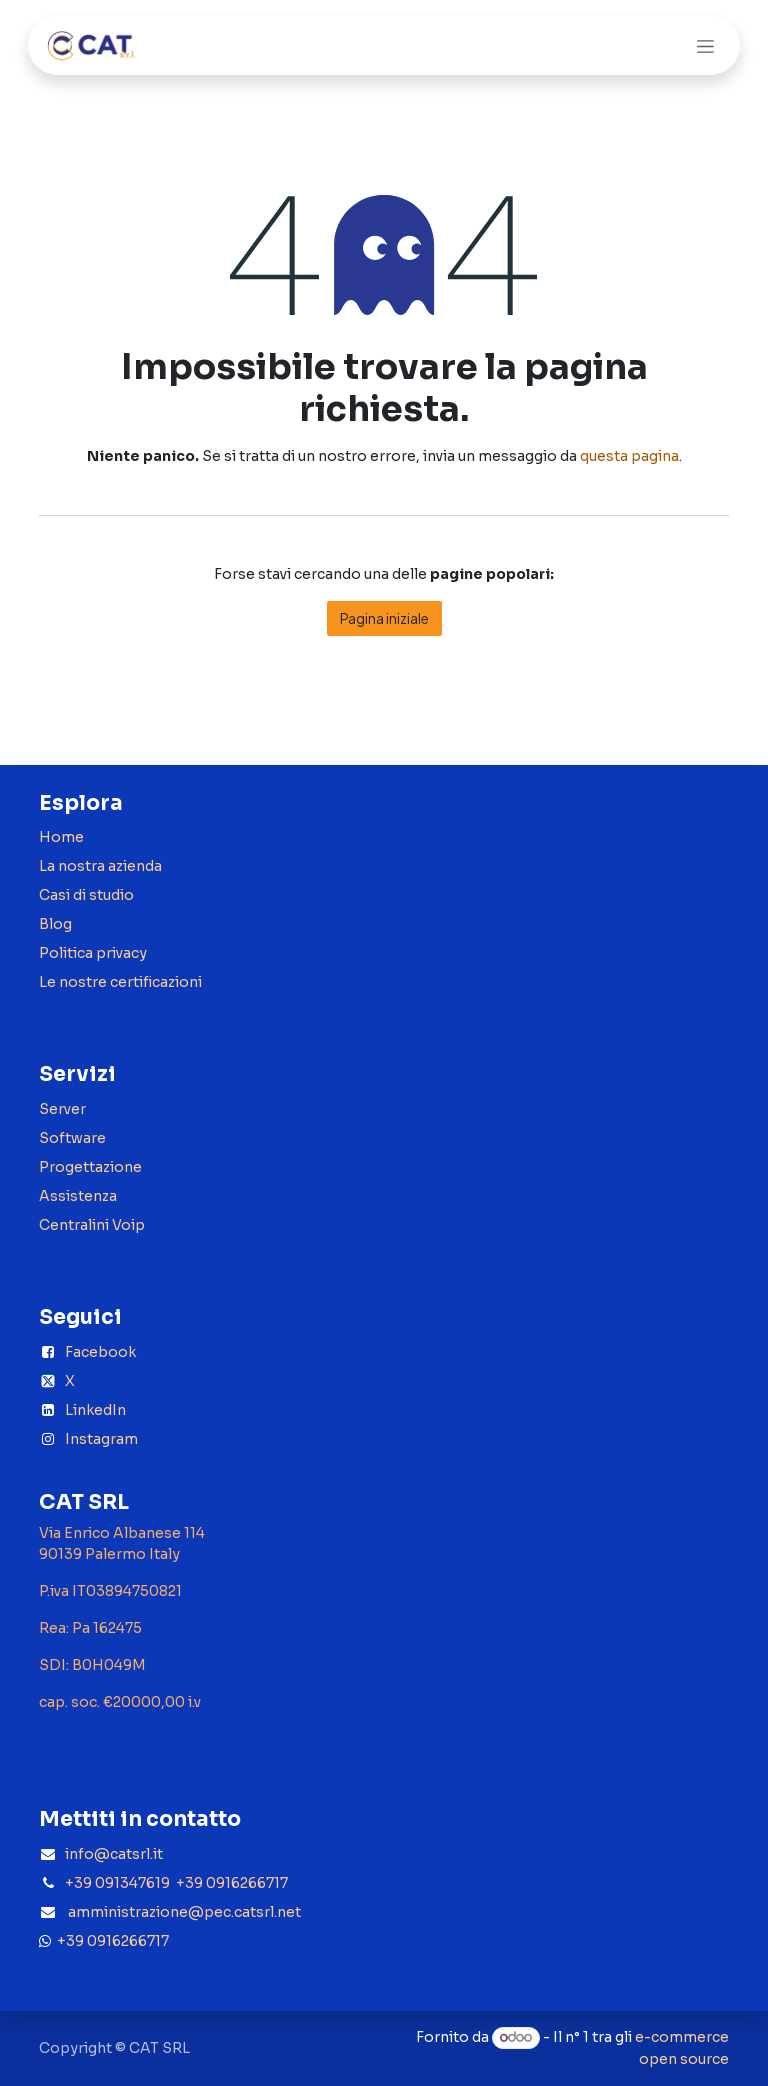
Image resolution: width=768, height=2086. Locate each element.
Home (61, 837)
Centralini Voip (92, 1225)
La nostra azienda (100, 866)
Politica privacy (93, 953)
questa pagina (629, 456)
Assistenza (78, 1196)
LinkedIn (95, 1410)
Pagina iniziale (384, 618)
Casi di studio (86, 895)
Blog (55, 924)
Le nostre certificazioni (120, 982)
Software (72, 1138)
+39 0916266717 (110, 1941)
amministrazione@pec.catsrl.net (184, 1912)
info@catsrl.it (114, 1854)
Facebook (100, 1352)
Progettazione (90, 1167)
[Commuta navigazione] (705, 45)
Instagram (101, 1439)
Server (62, 1109)
